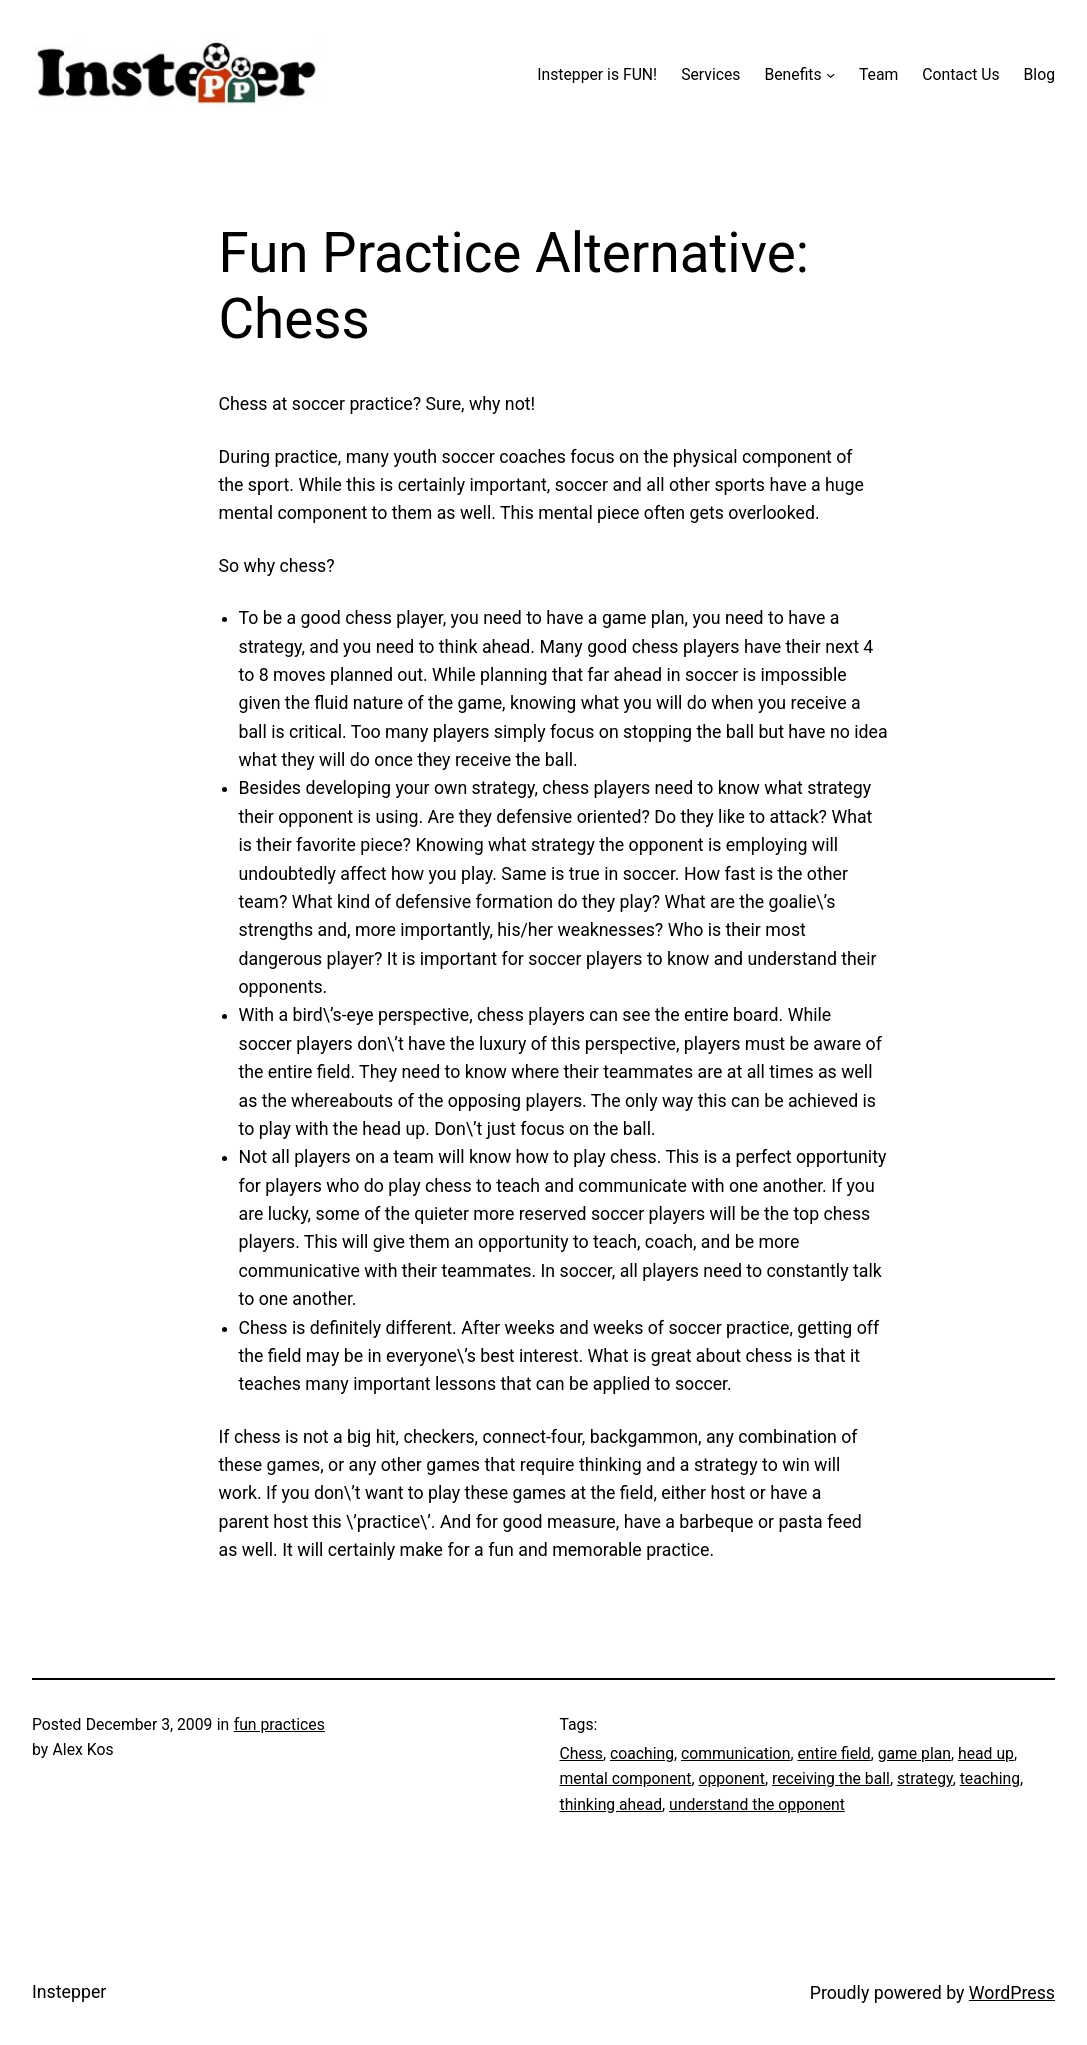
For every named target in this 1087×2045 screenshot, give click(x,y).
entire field (833, 1753)
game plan (914, 1753)
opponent (731, 1778)
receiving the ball (831, 1778)
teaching (990, 1778)
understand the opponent (757, 1804)
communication (735, 1753)
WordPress (1012, 1993)
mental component (626, 1778)
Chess (582, 1753)
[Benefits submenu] (830, 74)
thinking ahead (611, 1804)
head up (986, 1753)
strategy (925, 1778)
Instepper (69, 1992)
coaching (642, 1753)
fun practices (279, 1724)
